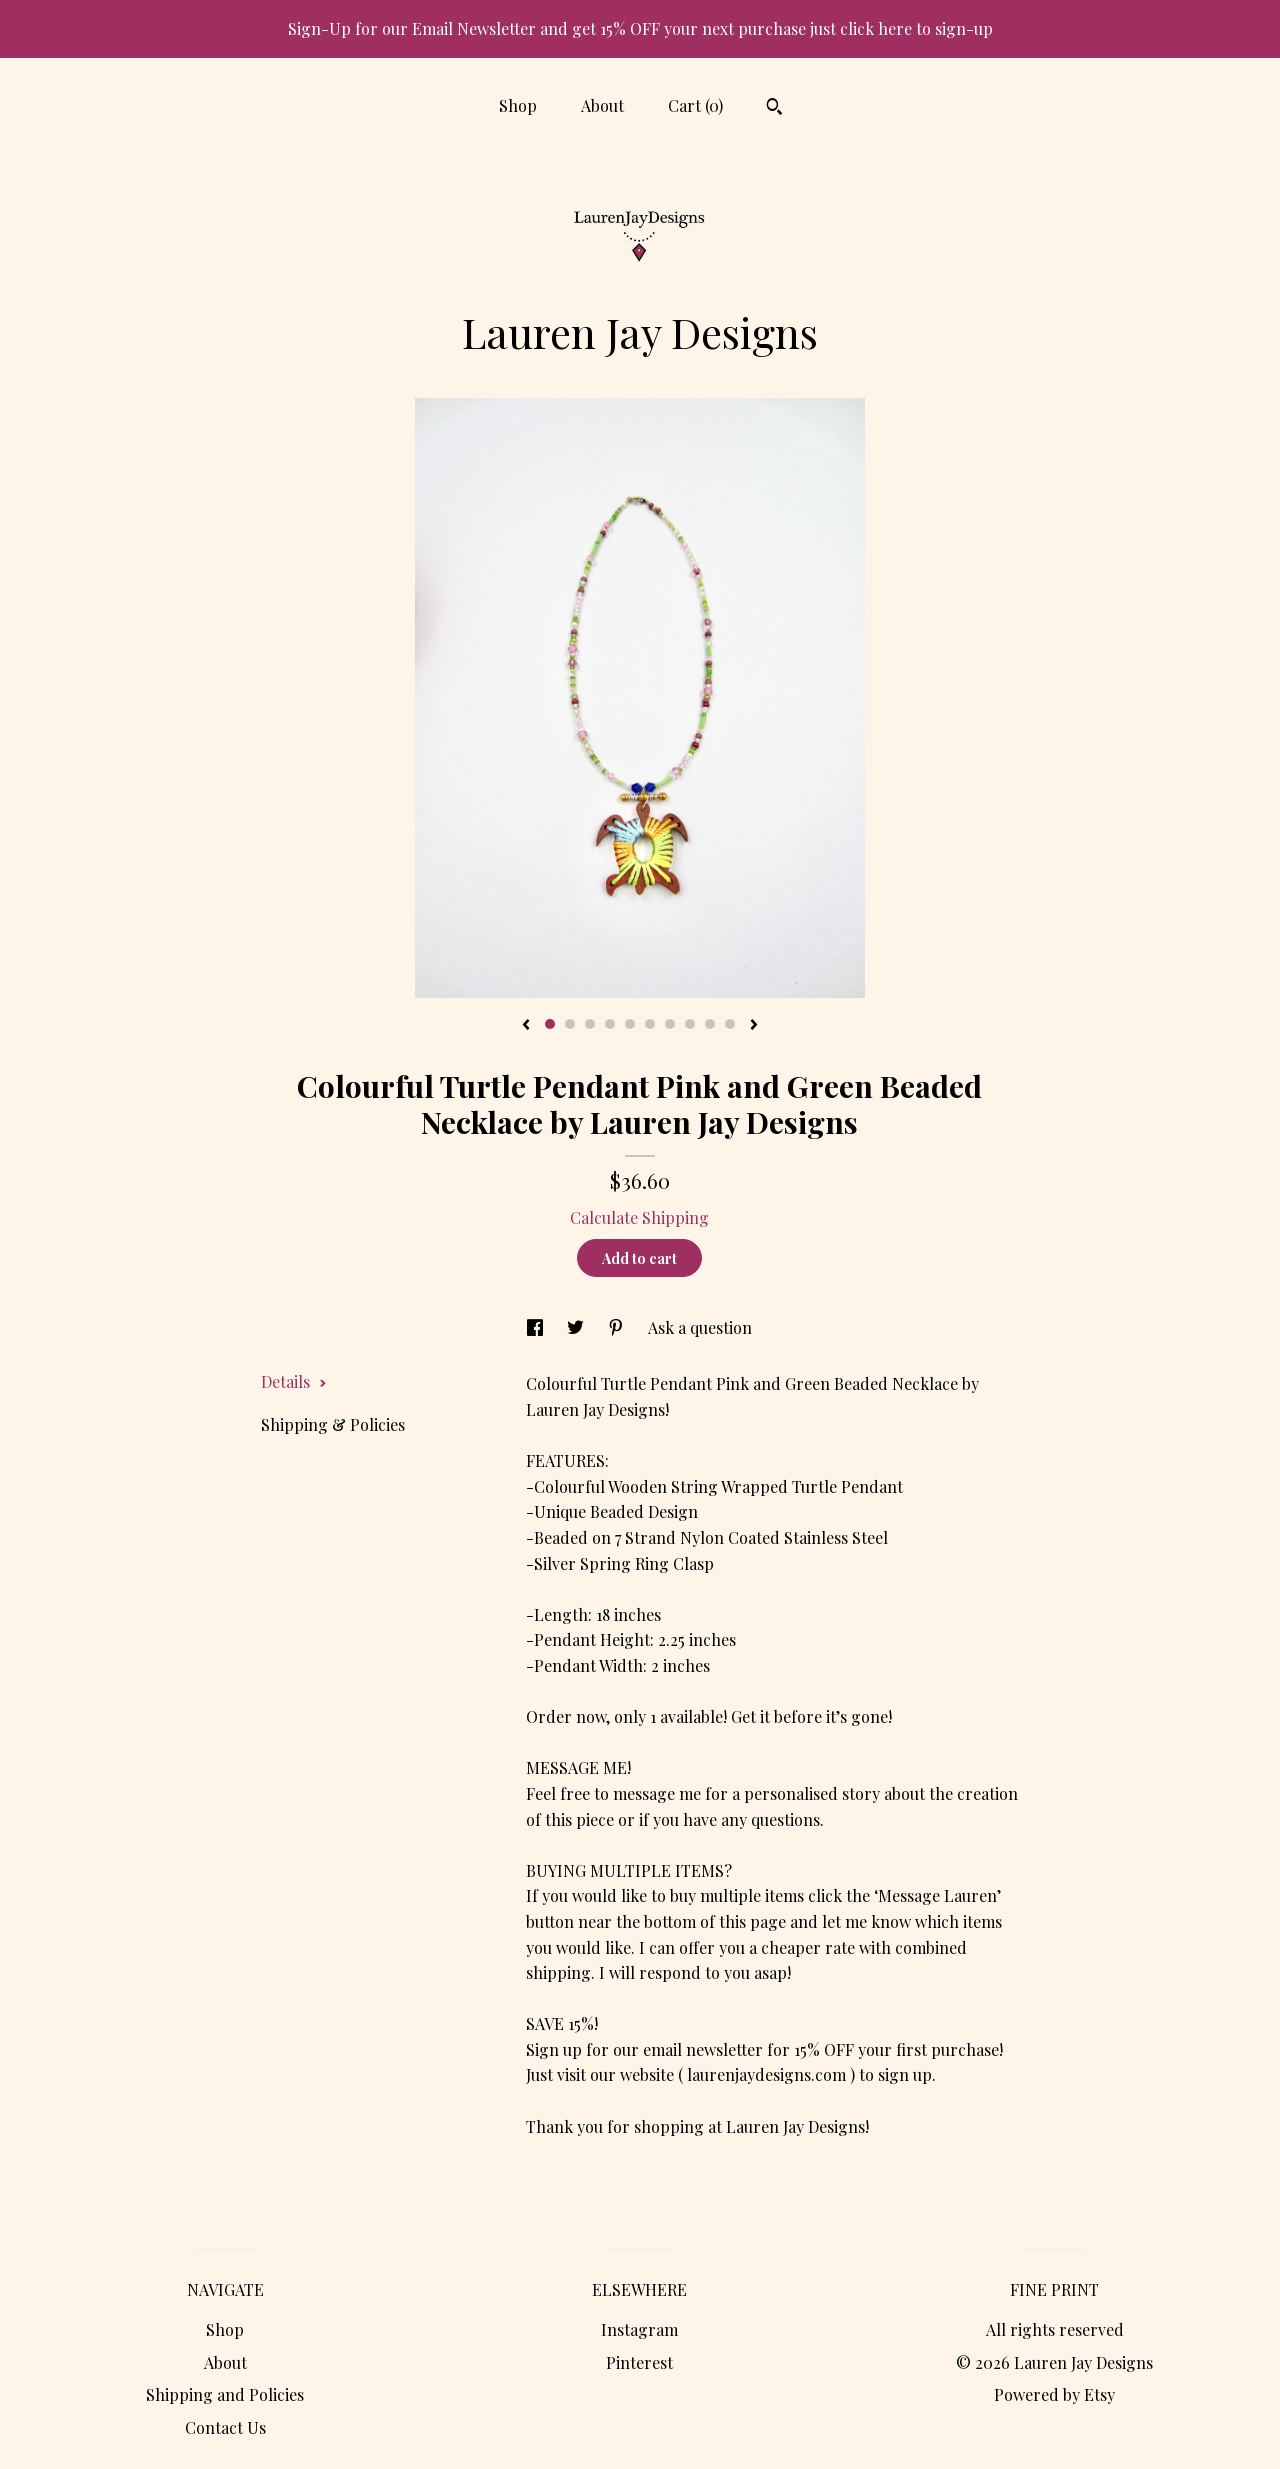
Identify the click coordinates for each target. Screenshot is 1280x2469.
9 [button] (710, 1024)
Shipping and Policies (225, 2394)
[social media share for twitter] (577, 1327)
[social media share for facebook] (537, 1327)
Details (294, 1381)
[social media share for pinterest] (618, 1327)
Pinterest (639, 2362)
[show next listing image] (754, 1026)
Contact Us (225, 2427)
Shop (518, 105)
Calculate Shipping (639, 1217)
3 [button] (590, 1024)
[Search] (774, 109)
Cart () (695, 105)
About (602, 105)
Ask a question (700, 1327)
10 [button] (730, 1024)
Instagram (639, 2329)
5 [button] (630, 1024)
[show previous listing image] (526, 1026)
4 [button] (610, 1024)
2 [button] (570, 1024)
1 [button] (550, 1024)
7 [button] (670, 1024)
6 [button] (650, 1024)
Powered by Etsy (1054, 2394)
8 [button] (690, 1024)
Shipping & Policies (333, 1424)
